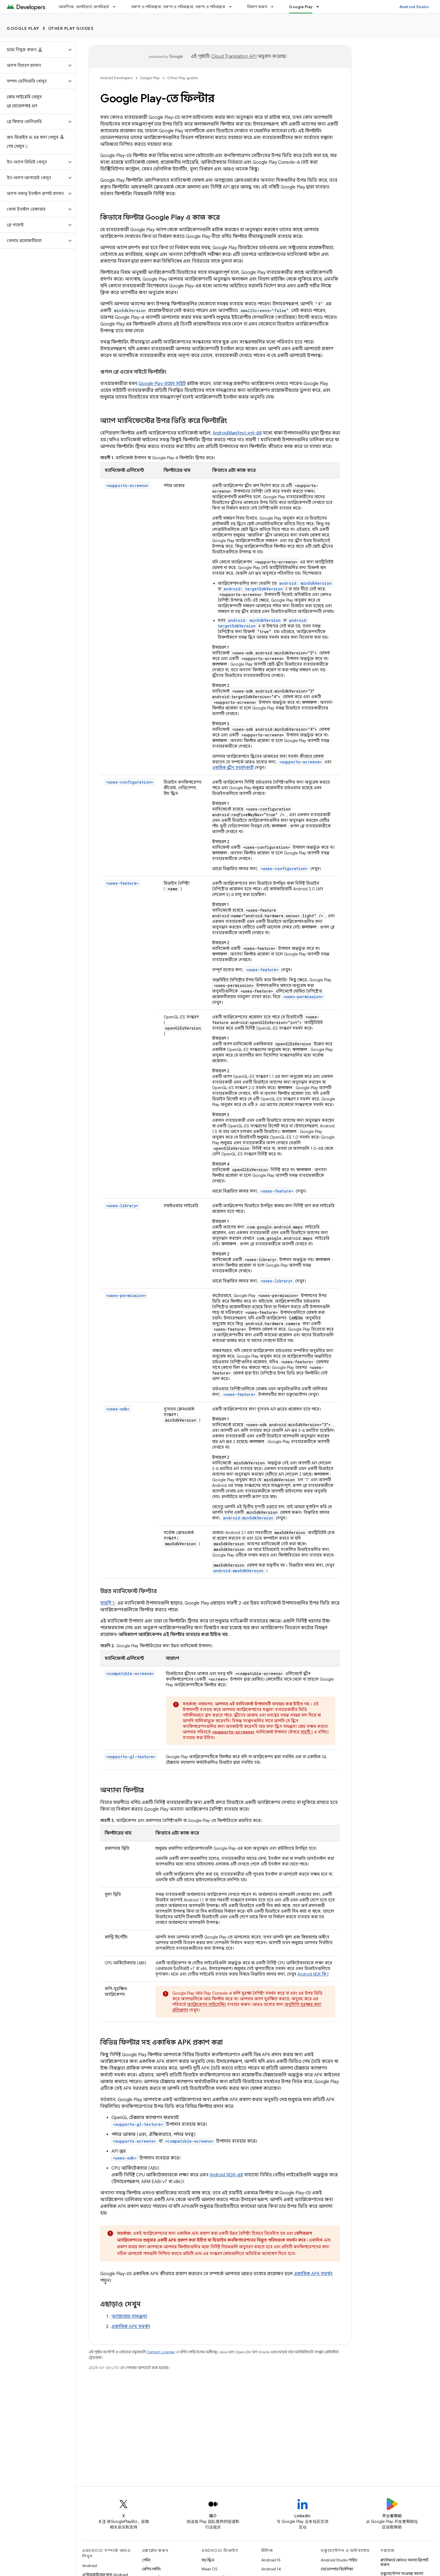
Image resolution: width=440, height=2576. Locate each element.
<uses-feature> (122, 883)
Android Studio (414, 6)
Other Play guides (71, 28)
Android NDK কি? (313, 1974)
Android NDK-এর (226, 2175)
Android (89, 2565)
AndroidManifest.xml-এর (237, 433)
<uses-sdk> (117, 1409)
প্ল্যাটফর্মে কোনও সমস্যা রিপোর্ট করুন (404, 2562)
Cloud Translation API (233, 56)
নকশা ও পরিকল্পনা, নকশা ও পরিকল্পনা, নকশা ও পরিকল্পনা (178, 6)
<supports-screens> (127, 485)
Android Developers (116, 78)
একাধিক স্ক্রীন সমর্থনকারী (233, 767)
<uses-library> (122, 1205)
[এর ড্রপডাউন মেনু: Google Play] (320, 6)
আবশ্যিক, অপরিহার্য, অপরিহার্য (84, 6)
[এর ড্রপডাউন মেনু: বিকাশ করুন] (274, 6)
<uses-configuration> (129, 782)
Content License (161, 2352)
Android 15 (271, 2560)
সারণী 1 (307, 1732)
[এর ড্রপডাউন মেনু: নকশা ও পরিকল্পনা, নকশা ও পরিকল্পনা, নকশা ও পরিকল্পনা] (232, 6)
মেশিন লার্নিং (151, 2569)
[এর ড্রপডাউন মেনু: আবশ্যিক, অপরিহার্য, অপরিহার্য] (116, 6)
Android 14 (271, 2569)
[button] (33, 49)
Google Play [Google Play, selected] (301, 6)
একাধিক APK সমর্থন (313, 2274)
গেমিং (146, 2560)
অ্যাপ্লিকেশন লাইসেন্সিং (206, 2004)
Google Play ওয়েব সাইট (162, 383)
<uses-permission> (126, 1295)
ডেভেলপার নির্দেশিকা (337, 2569)
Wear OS (209, 2569)
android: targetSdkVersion (253, 588)
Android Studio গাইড (339, 2560)
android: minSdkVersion (305, 583)
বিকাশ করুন (257, 6)
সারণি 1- (108, 1603)
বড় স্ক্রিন (207, 2560)
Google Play (23, 28)
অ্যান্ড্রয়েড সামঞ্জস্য (129, 2316)
